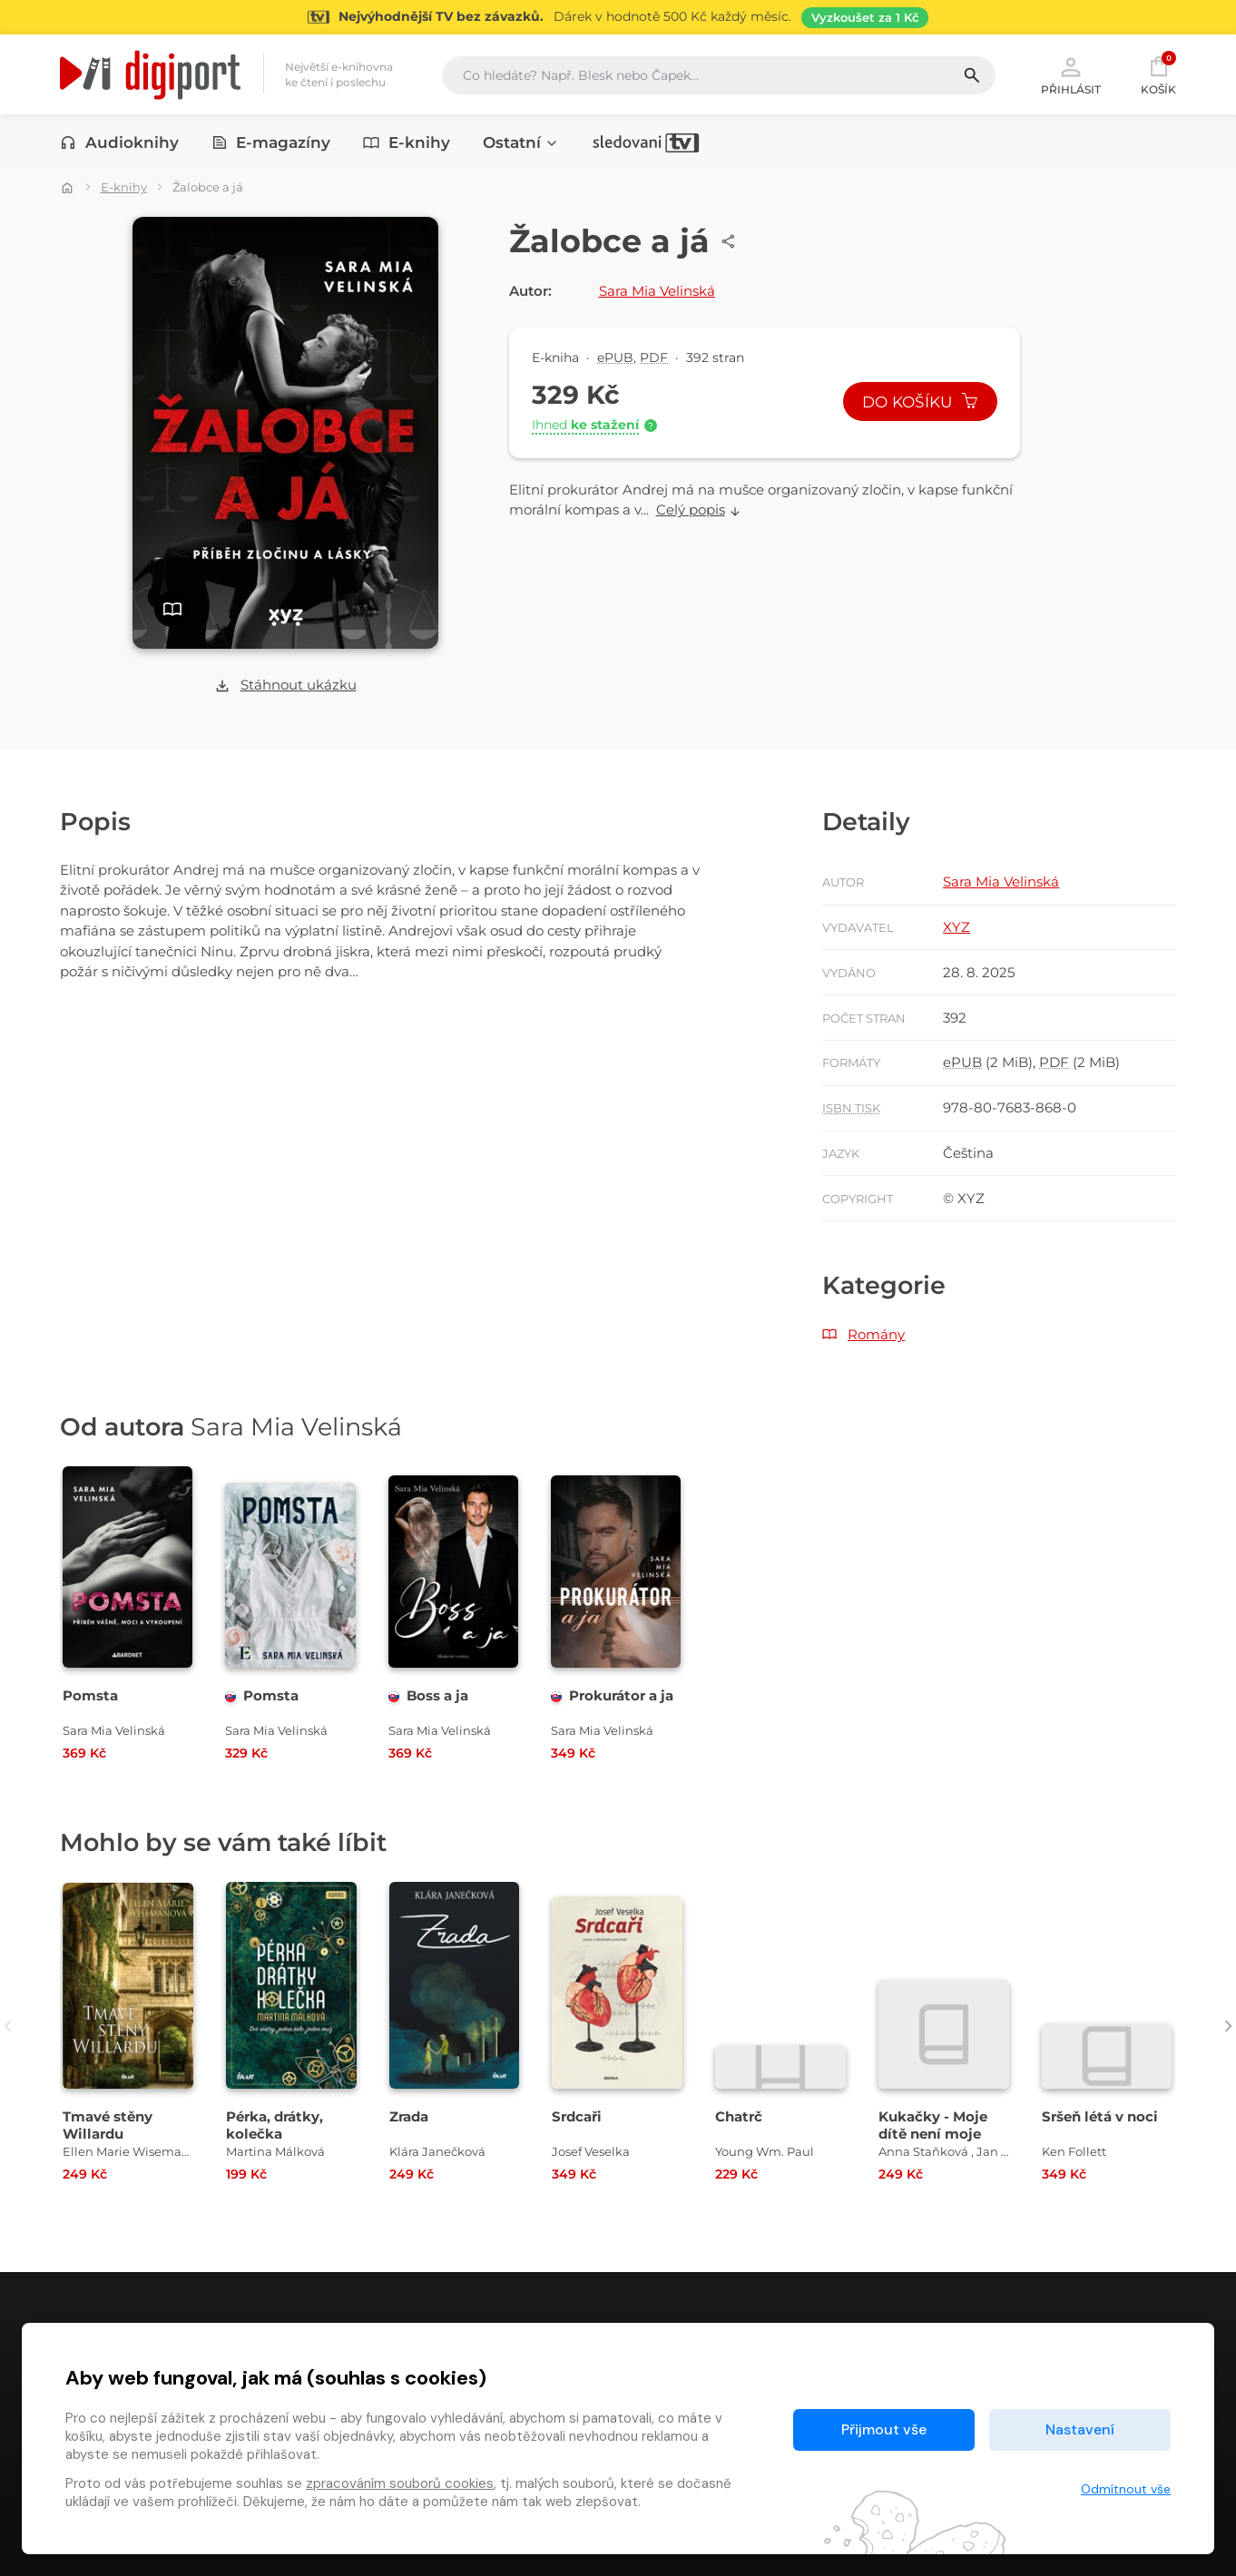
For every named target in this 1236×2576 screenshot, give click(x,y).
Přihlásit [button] (1071, 74)
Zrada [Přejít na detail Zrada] (408, 2116)
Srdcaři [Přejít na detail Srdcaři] (577, 2116)
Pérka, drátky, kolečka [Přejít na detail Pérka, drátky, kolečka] (274, 2125)
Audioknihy (119, 142)
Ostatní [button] (521, 142)
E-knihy (406, 142)
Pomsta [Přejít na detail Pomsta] (90, 1695)
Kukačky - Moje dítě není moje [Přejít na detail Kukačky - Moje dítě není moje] (932, 2125)
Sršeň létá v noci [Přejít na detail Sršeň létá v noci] (1100, 2116)
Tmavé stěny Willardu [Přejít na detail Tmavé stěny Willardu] (107, 2125)
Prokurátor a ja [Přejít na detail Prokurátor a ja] (612, 1695)
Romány (876, 1334)
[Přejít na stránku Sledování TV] (618, 17)
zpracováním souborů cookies (400, 2483)
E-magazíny (271, 142)
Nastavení (1079, 2429)
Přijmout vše (884, 2429)
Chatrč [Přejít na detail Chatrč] (738, 2116)
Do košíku (920, 402)
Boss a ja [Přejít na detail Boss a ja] (428, 1695)
